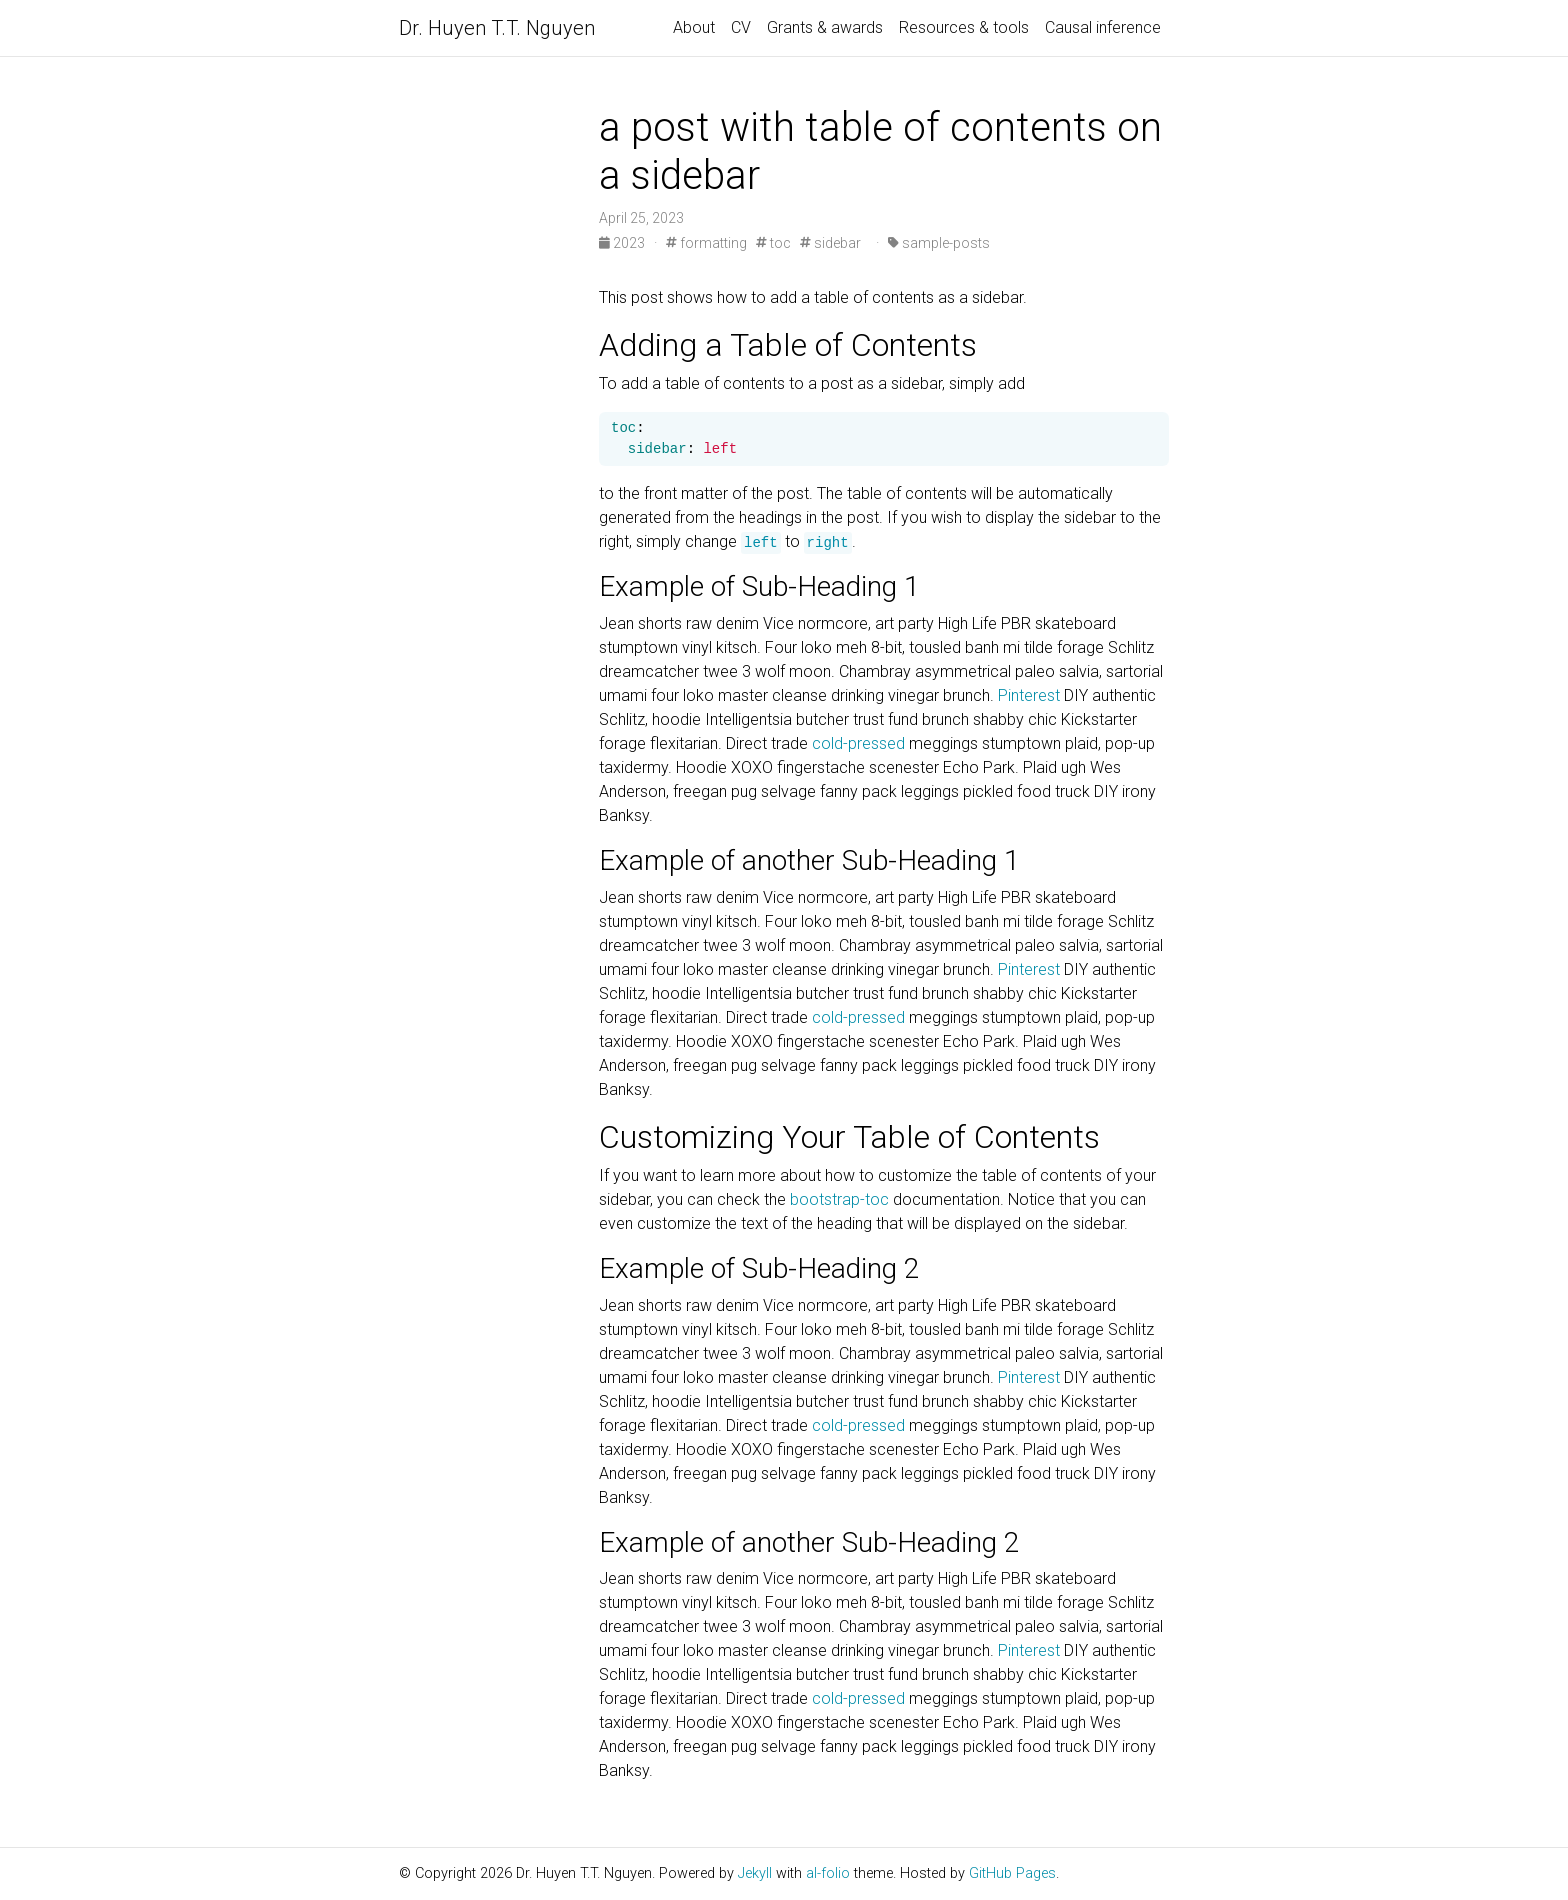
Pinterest (1029, 695)
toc (773, 243)
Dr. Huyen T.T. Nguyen (497, 28)
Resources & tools (964, 27)
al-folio (828, 1873)
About (694, 27)
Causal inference (1103, 27)
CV (741, 27)
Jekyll (755, 1873)
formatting (706, 243)
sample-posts (939, 243)
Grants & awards (825, 27)
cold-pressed (858, 743)
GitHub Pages (1012, 1873)
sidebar (830, 243)
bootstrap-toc (839, 1199)
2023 (623, 243)
